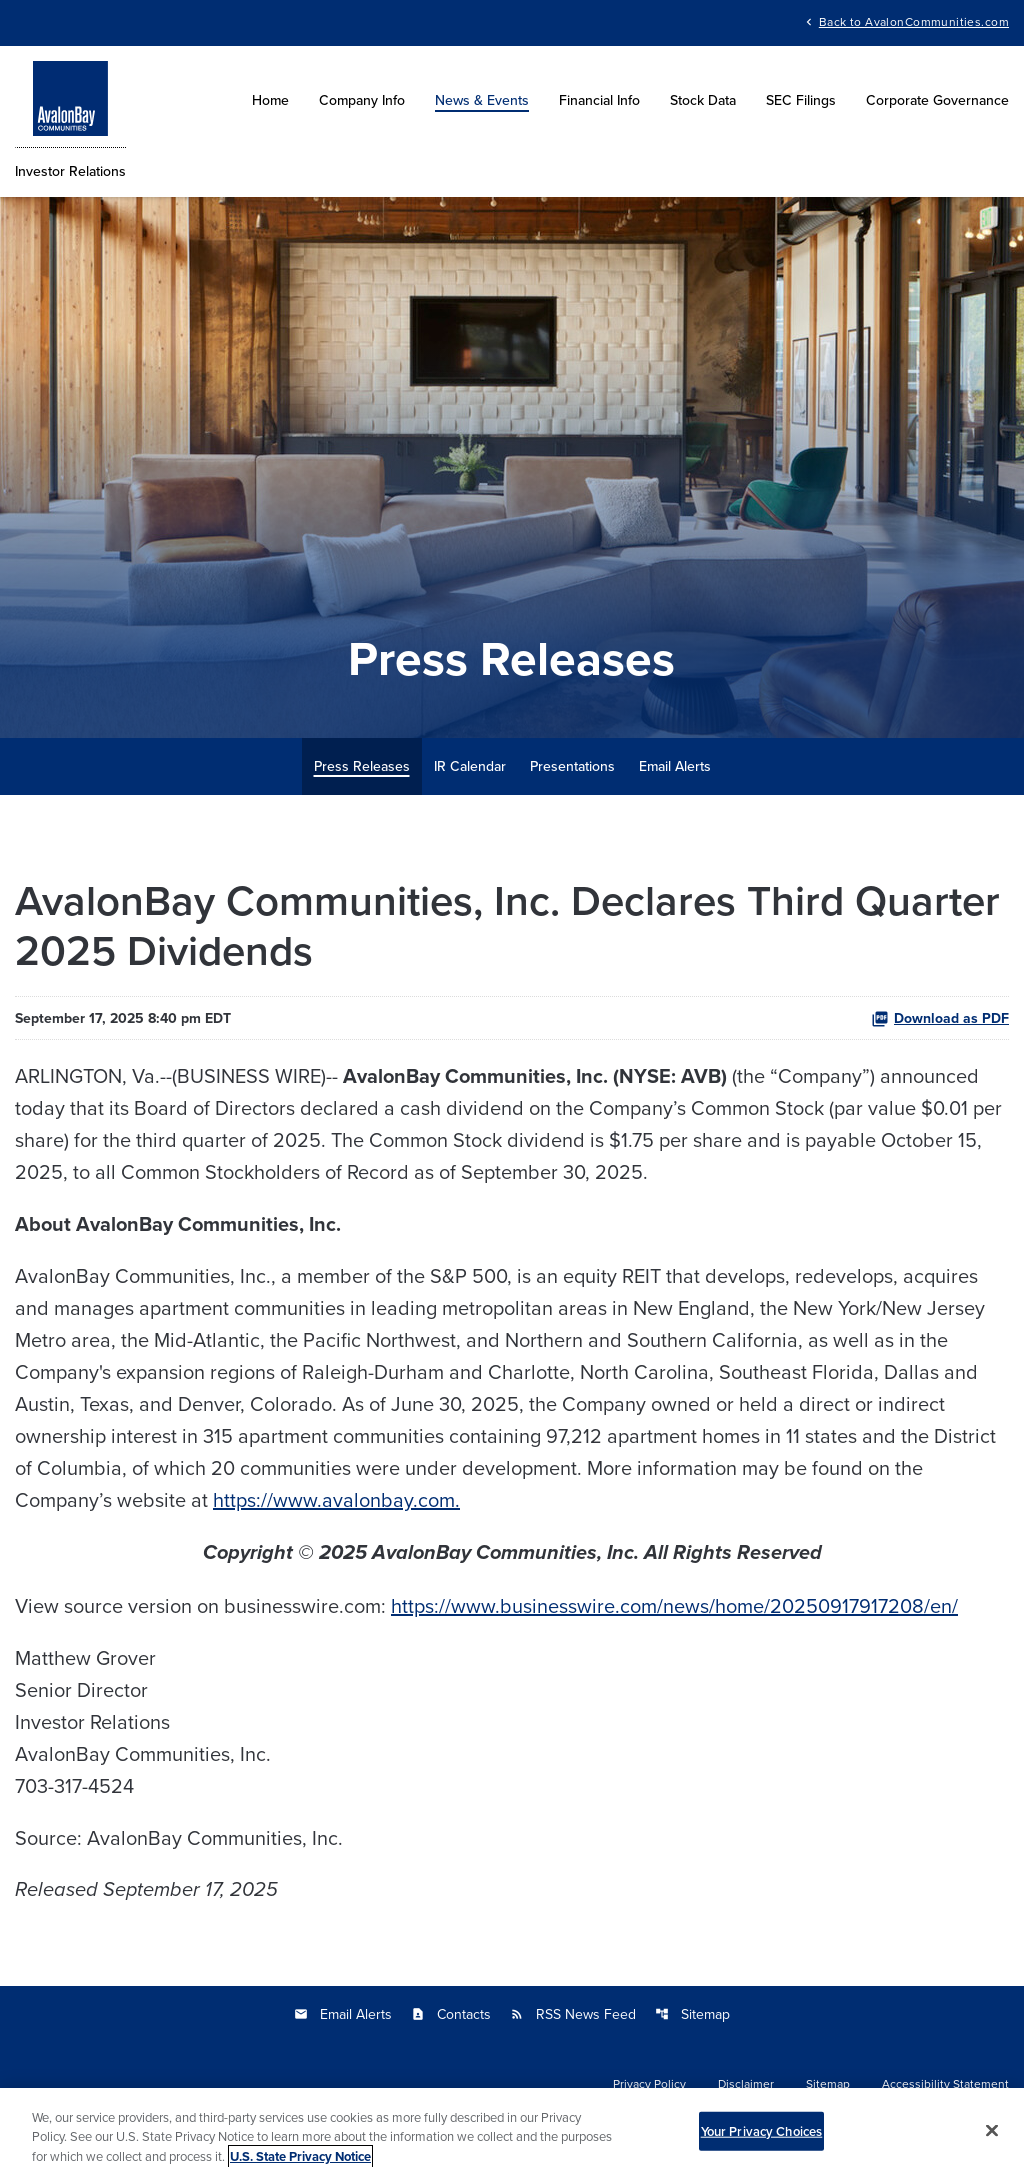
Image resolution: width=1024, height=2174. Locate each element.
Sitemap (692, 2014)
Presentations (572, 766)
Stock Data (703, 100)
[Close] (992, 2141)
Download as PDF (940, 1018)
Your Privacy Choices (762, 2142)
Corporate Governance (937, 100)
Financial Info (599, 100)
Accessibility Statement (945, 2084)
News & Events (482, 100)
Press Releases (362, 766)
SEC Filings (801, 100)
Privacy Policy (649, 2084)
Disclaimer (746, 2084)
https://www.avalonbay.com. (336, 1499)
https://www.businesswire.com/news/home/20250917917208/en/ (674, 1605)
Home (270, 100)
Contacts (451, 2014)
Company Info (362, 100)
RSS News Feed (573, 2014)
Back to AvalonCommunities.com (914, 20)
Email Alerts (675, 766)
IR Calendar (470, 766)
